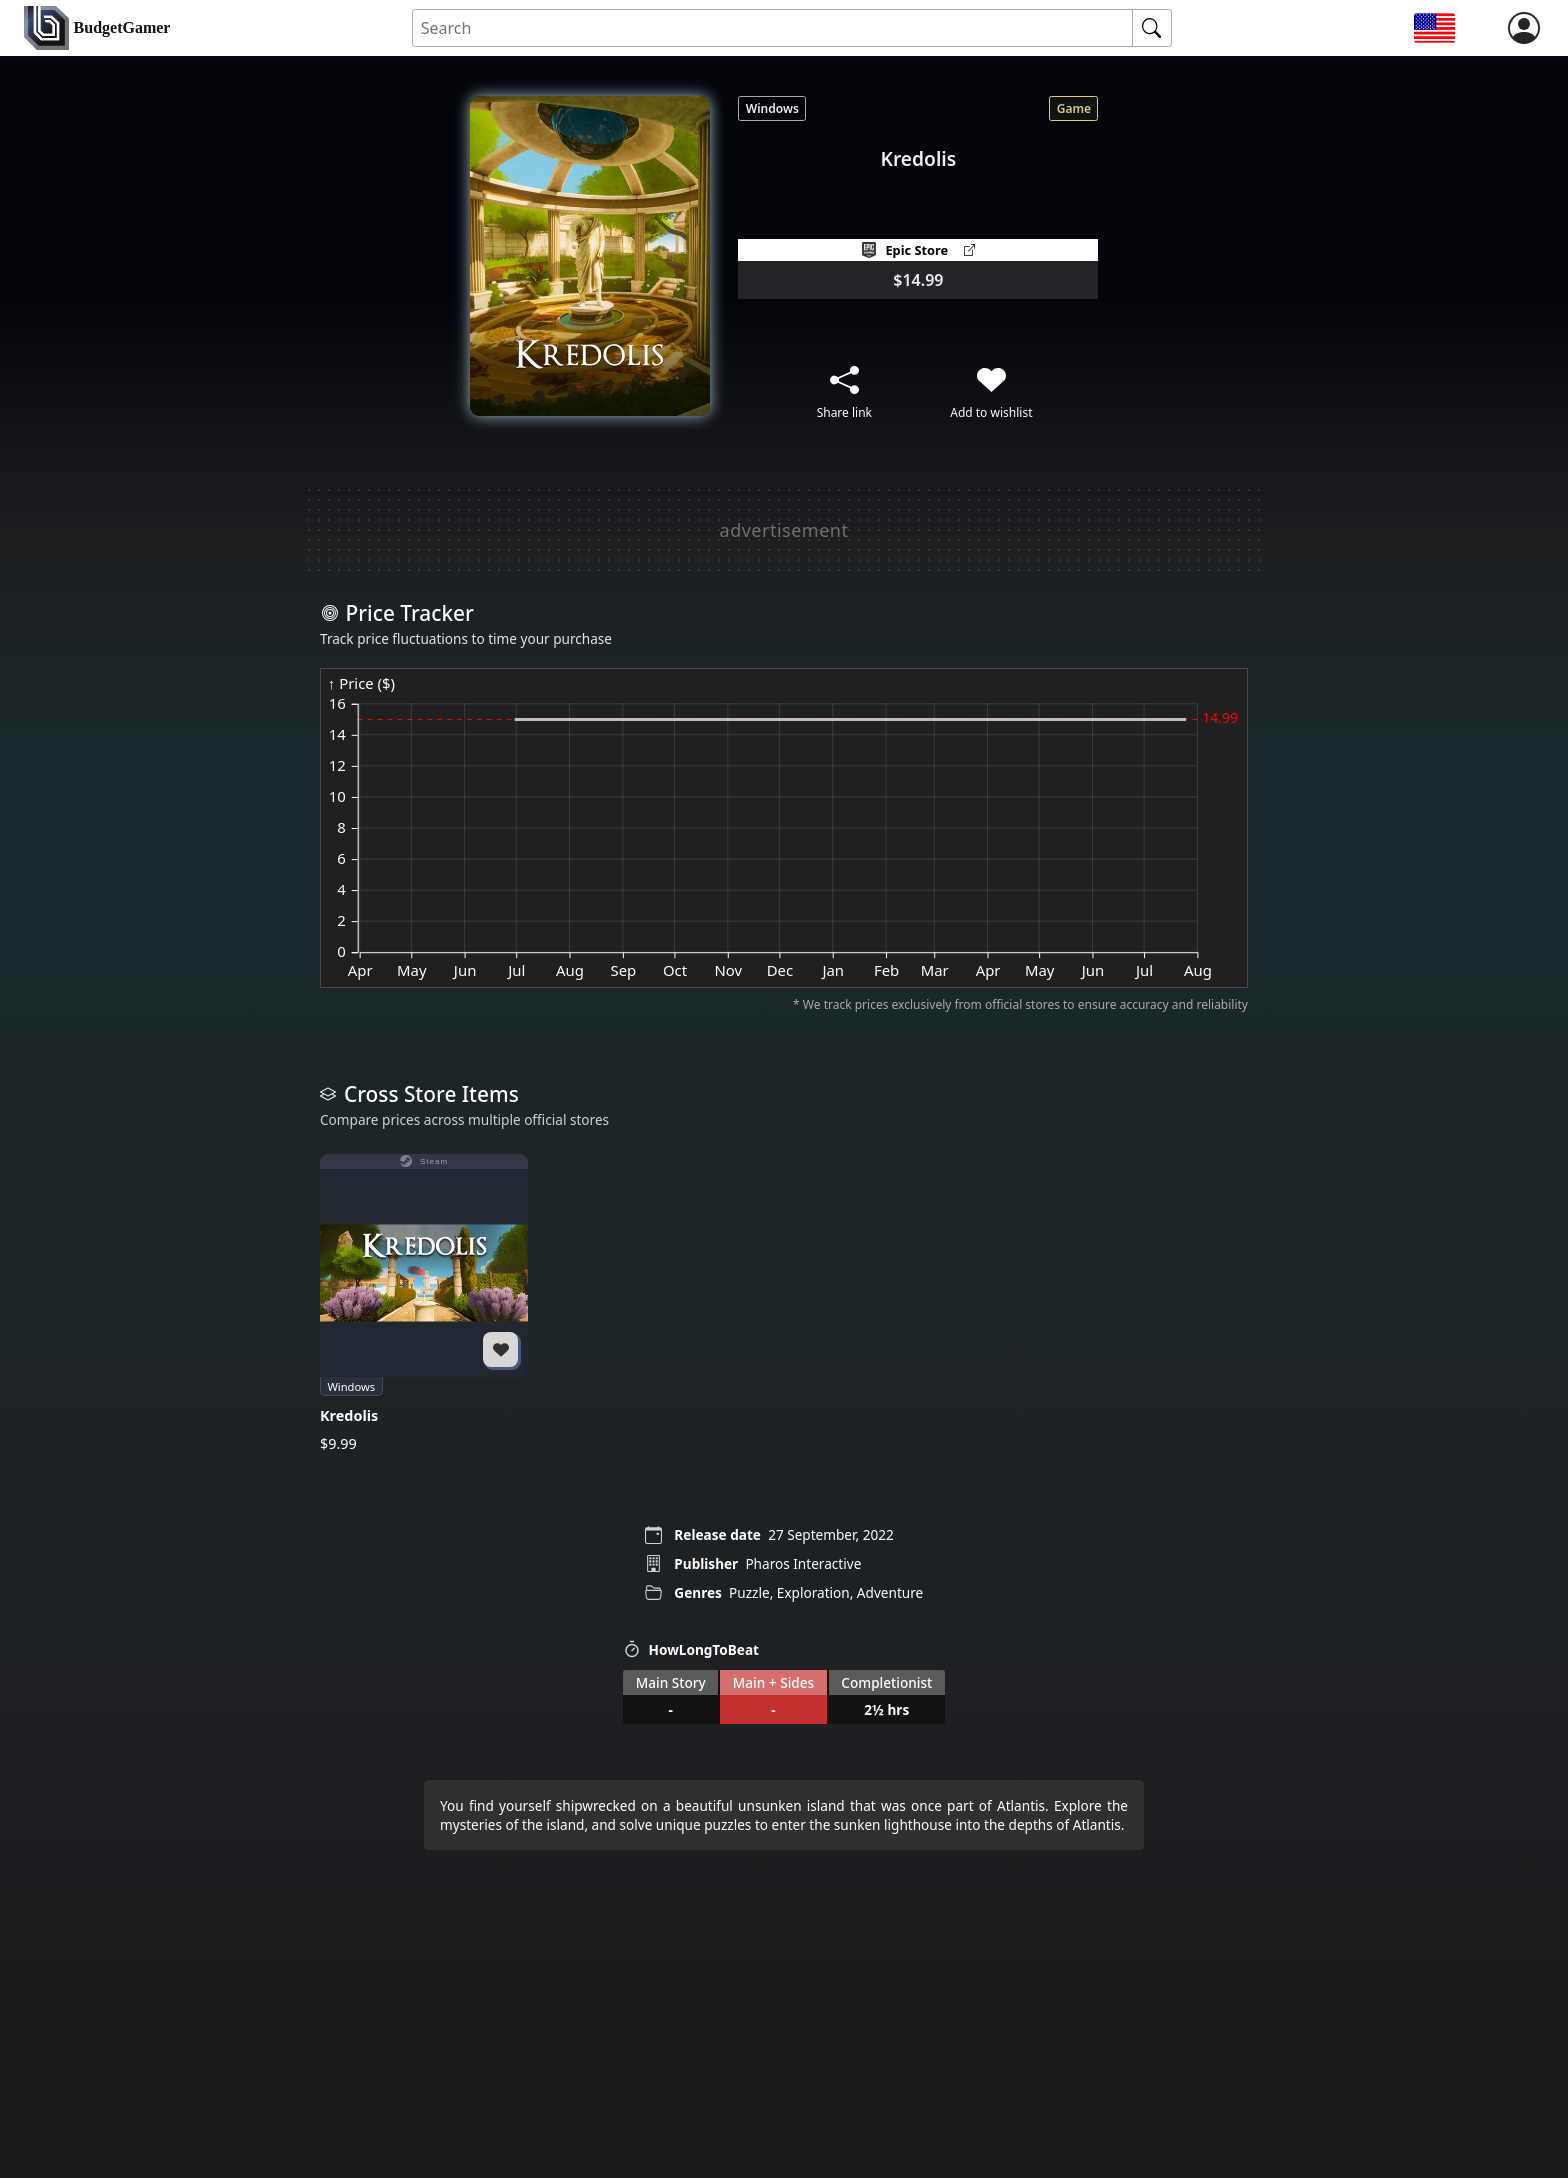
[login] (1524, 28)
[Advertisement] (784, 530)
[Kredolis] (424, 1304)
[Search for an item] (773, 28)
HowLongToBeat (691, 1649)
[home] (97, 28)
